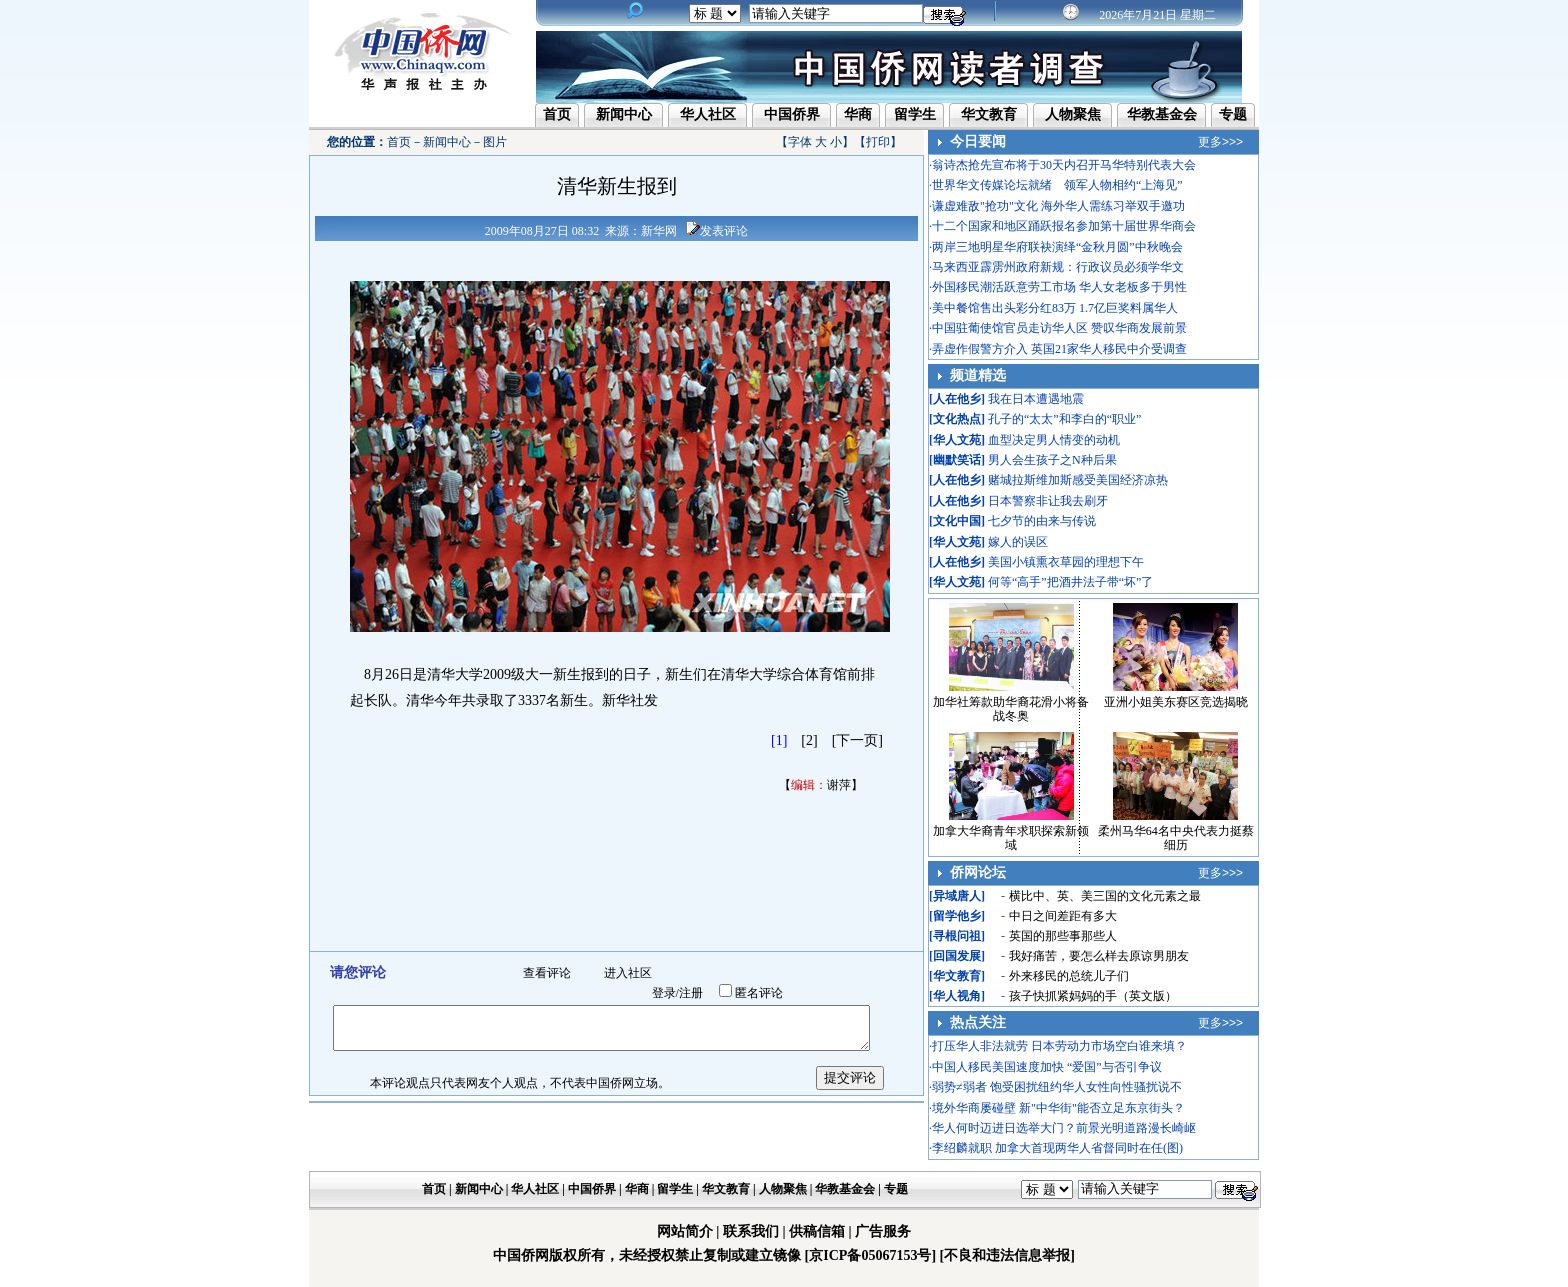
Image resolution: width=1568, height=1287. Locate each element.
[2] (809, 740)
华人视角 (957, 996)
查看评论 (547, 973)
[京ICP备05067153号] (870, 1255)
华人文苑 (957, 440)
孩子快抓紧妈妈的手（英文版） (1093, 996)
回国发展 (957, 956)
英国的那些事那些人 (1063, 936)
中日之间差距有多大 (1063, 916)
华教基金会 (1162, 114)
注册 (691, 993)
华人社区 (708, 114)
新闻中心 (624, 114)
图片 (495, 142)
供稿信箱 (817, 1231)
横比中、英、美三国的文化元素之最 (1105, 896)
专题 (1233, 114)
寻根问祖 (957, 936)
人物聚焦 (1073, 114)
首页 (557, 114)
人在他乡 (957, 399)
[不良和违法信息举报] (1007, 1255)
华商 (858, 114)
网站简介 (685, 1231)
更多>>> (1220, 142)
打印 (878, 142)
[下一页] (857, 740)
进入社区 (628, 973)
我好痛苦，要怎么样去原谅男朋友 (1099, 956)
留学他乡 (957, 916)
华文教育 (989, 114)
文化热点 (957, 419)
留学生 (915, 114)
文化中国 (957, 521)
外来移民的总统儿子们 (1069, 976)
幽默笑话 (957, 460)
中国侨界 (792, 114)
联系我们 (751, 1231)
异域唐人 (957, 896)
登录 (664, 993)
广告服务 (883, 1231)
